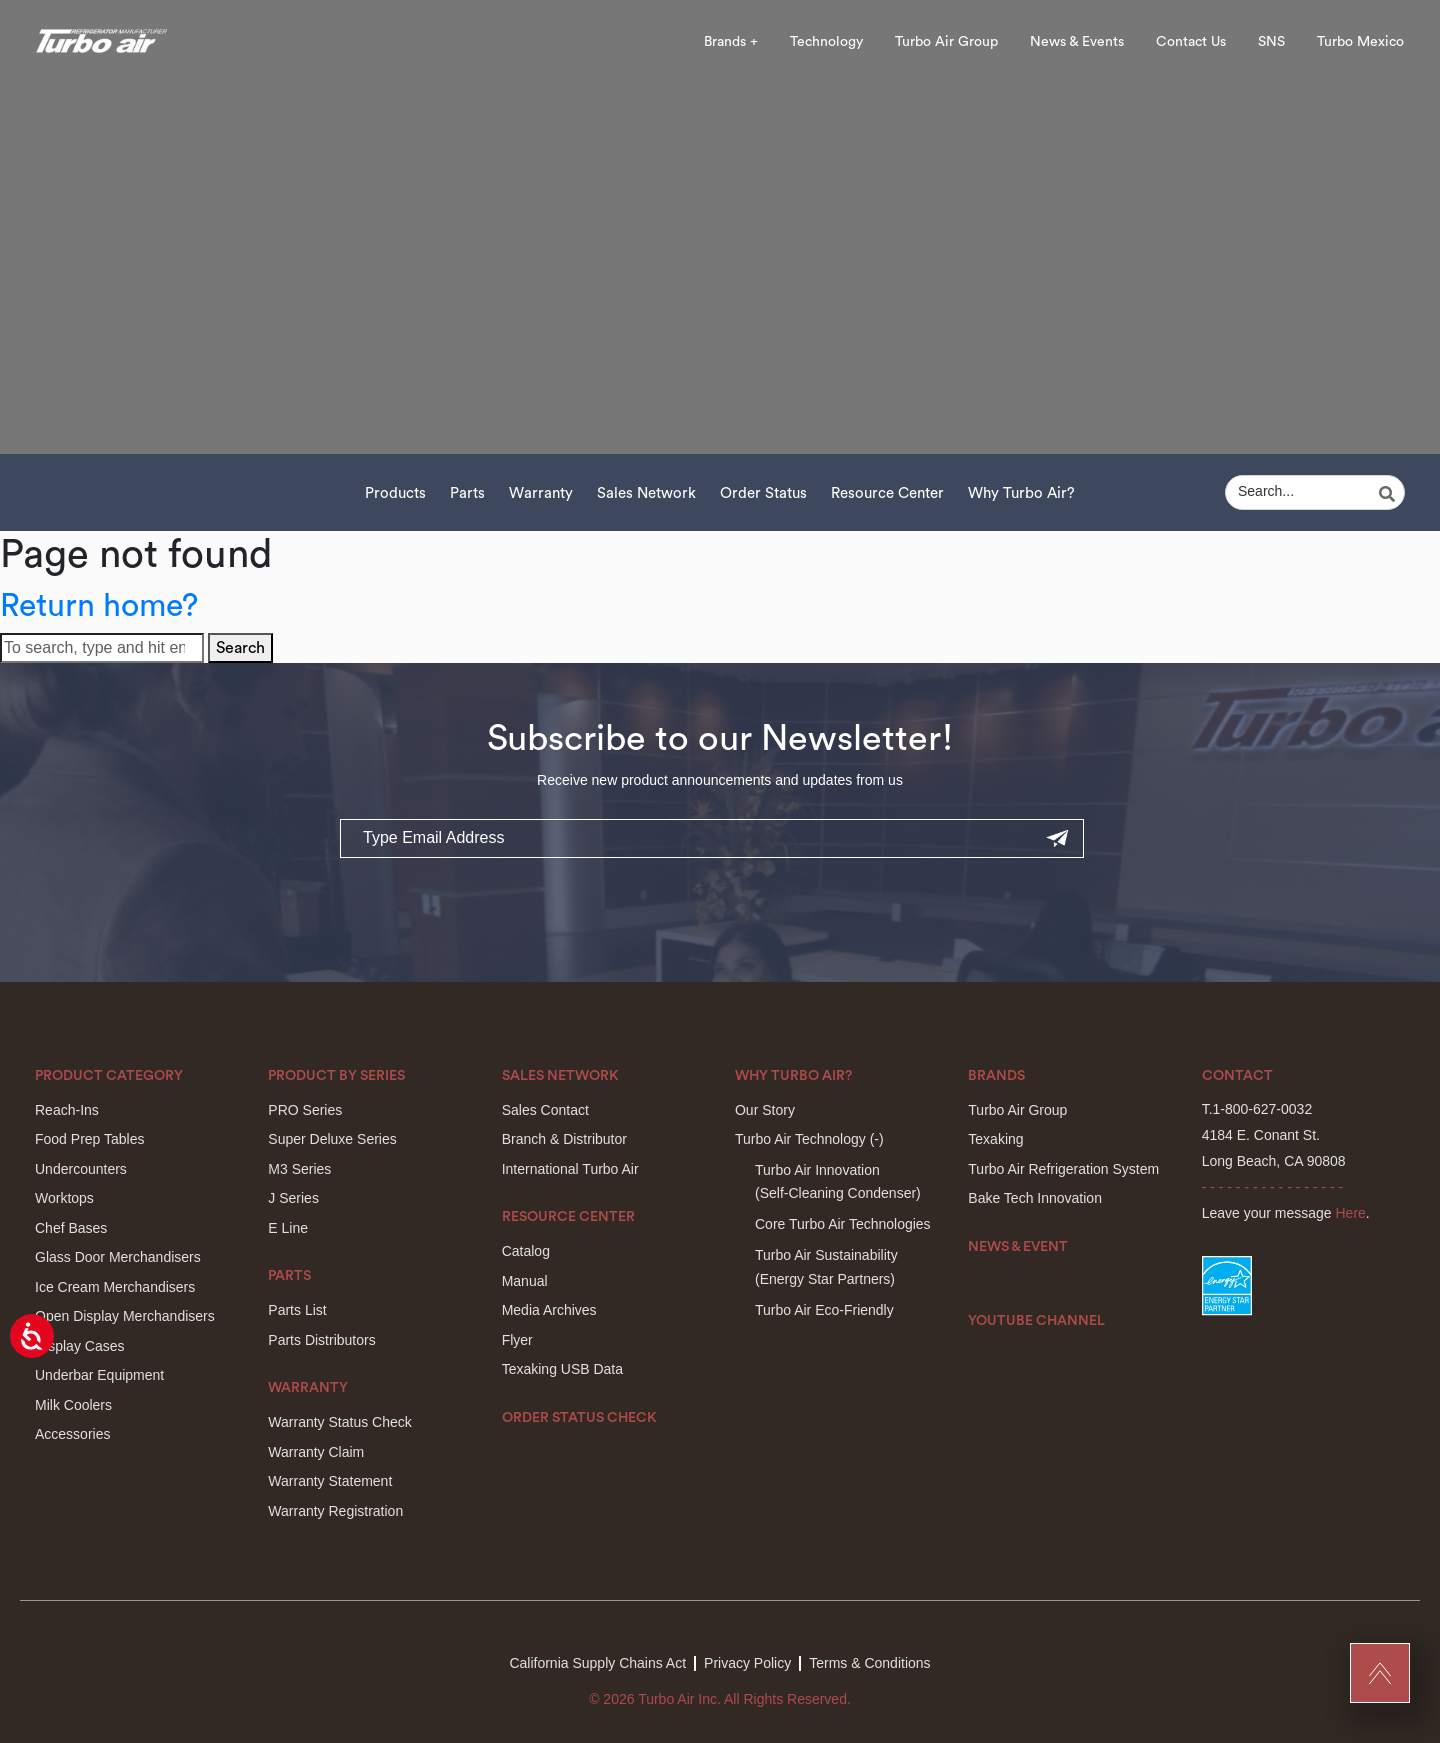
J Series (293, 1198)
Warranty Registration (335, 1511)
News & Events (1077, 42)
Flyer (517, 1340)
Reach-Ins (67, 1110)
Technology (826, 42)
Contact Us (1191, 42)
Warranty (541, 493)
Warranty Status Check (339, 1422)
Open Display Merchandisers (125, 1316)
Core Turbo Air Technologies (843, 1224)
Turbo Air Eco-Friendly (824, 1310)
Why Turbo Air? (1021, 493)
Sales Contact (545, 1110)
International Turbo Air (570, 1169)
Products (395, 493)
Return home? (99, 606)
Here (1351, 1213)
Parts (467, 493)
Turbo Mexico (1360, 42)
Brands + (731, 42)
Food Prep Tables (89, 1139)
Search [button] (240, 648)
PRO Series (305, 1110)
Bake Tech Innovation (1035, 1198)
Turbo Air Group (946, 42)
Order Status (763, 493)
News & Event (1018, 1247)
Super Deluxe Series (332, 1139)
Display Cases (79, 1346)
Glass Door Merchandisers (118, 1257)
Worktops (64, 1198)
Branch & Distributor (564, 1139)
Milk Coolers (73, 1405)
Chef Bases (71, 1228)
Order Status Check (579, 1418)
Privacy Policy (747, 1663)
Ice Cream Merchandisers (115, 1287)
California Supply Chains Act (597, 1663)
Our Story (765, 1110)
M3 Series (299, 1169)
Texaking (995, 1139)
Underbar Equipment (99, 1375)
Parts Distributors (321, 1340)
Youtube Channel (1036, 1321)
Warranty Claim (316, 1452)
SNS (1271, 42)
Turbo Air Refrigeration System (1063, 1169)
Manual (525, 1281)
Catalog (526, 1251)
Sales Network (646, 493)
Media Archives (549, 1310)
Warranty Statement (330, 1481)
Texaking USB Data (562, 1369)
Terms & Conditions (869, 1663)
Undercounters (81, 1169)
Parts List (297, 1310)
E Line (288, 1228)
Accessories (72, 1434)
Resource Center (887, 493)
